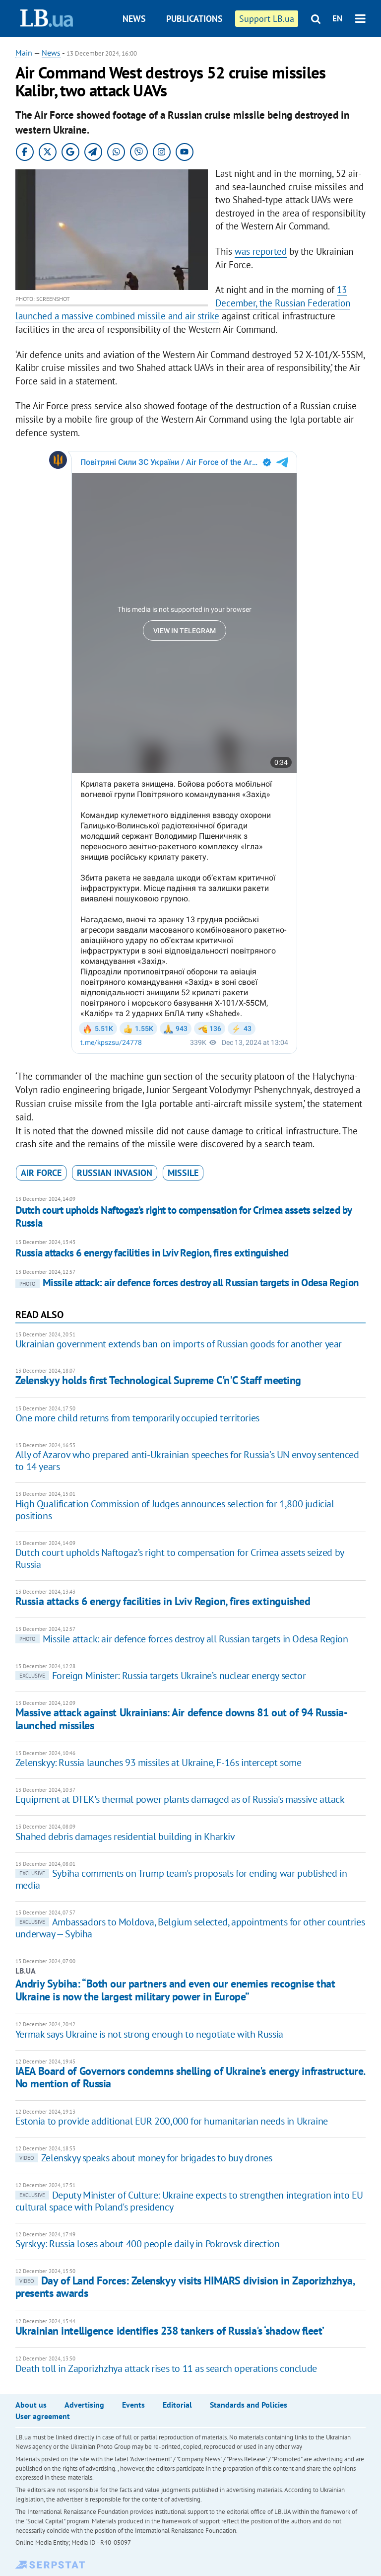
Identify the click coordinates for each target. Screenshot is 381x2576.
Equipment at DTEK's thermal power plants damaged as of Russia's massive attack (180, 1799)
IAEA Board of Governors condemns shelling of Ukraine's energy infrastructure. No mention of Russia (190, 2077)
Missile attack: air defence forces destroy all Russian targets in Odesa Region (187, 1282)
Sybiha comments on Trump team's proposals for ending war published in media (181, 1879)
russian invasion (114, 1172)
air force (41, 1172)
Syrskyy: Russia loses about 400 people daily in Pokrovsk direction (147, 2243)
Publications (194, 18)
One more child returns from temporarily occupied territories (137, 1417)
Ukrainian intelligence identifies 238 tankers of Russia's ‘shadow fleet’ (169, 2331)
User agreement (42, 2416)
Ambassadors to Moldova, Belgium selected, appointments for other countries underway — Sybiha (190, 1927)
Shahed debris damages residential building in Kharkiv (125, 1836)
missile (183, 1172)
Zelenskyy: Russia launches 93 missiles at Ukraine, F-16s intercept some (158, 1762)
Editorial (177, 2405)
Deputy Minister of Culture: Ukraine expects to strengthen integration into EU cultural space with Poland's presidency (189, 2201)
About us (31, 2405)
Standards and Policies (248, 2405)
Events (133, 2405)
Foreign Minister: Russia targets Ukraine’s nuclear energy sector (160, 1675)
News (134, 18)
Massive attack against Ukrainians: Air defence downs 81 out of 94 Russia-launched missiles (181, 1718)
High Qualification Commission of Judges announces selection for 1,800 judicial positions (174, 1509)
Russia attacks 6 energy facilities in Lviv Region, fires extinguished (152, 1252)
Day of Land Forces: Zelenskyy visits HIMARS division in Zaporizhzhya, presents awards (185, 2287)
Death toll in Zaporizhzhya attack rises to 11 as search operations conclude (166, 2368)
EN (337, 18)
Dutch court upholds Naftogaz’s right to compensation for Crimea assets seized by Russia (183, 1216)
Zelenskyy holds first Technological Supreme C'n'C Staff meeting (158, 1380)
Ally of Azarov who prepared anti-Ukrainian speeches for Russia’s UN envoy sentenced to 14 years (187, 1460)
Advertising (84, 2405)
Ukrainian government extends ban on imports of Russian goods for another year (178, 1343)
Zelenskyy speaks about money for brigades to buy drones (143, 2157)
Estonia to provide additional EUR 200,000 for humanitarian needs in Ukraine (171, 2121)
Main (23, 53)
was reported (261, 251)
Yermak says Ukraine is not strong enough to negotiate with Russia (149, 2034)
